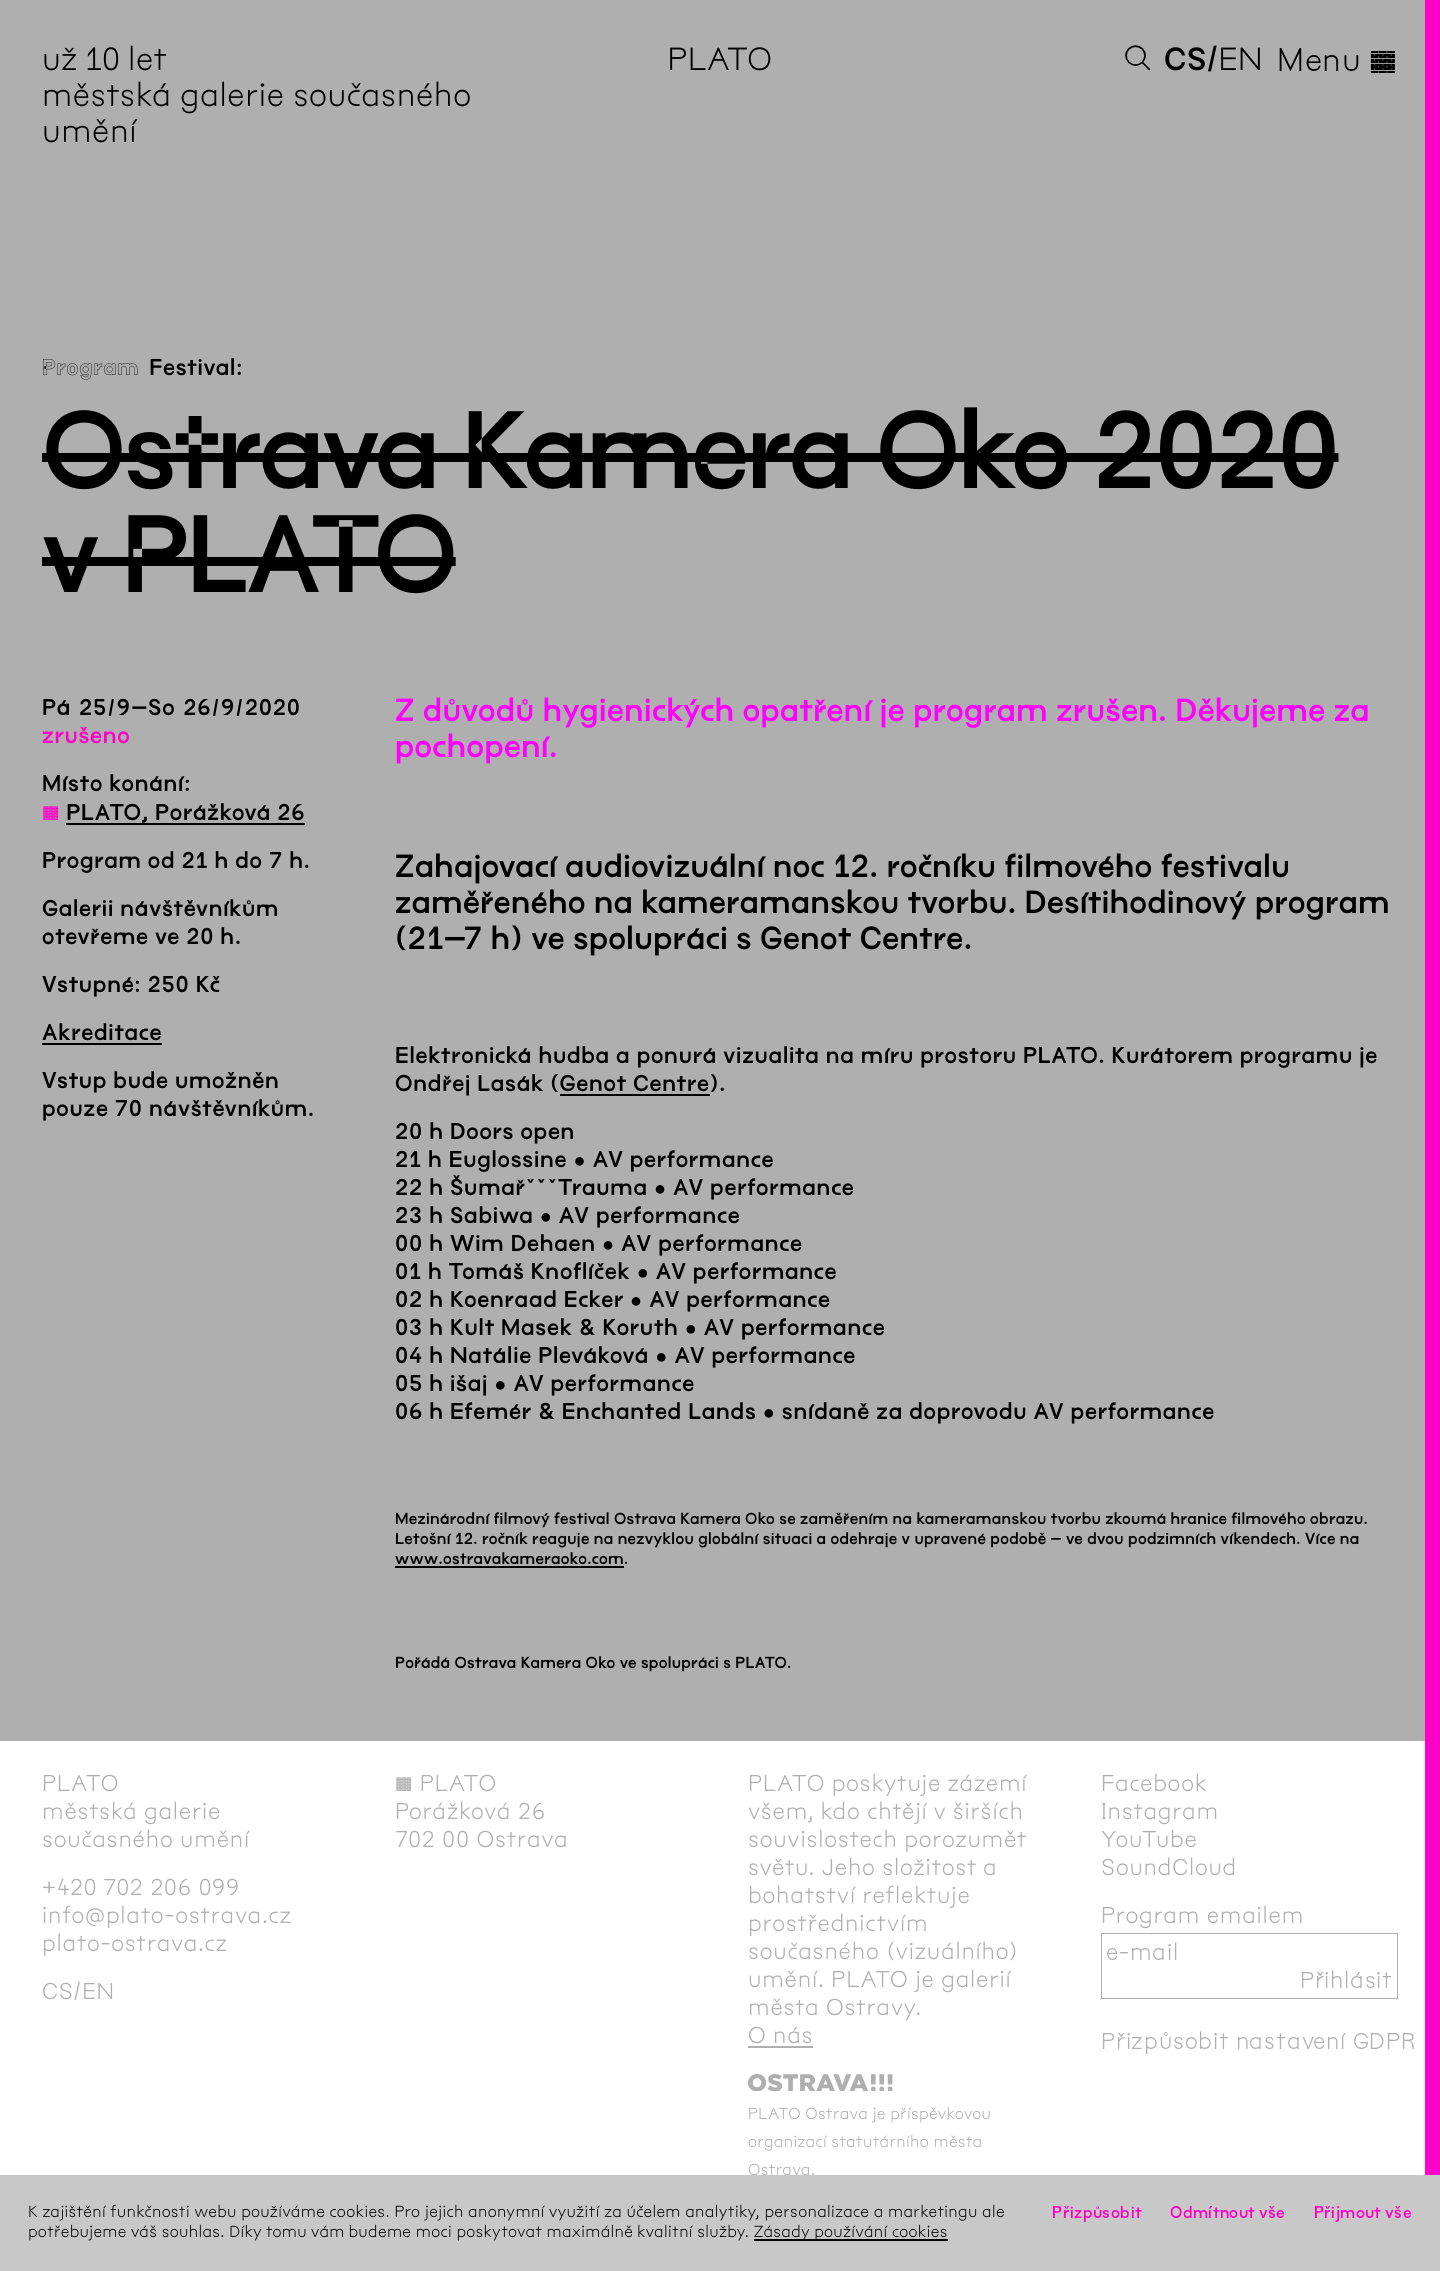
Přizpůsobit (1097, 2212)
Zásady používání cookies (851, 2232)
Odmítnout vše (1228, 2212)
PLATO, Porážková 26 (185, 813)
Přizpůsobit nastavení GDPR (1259, 2041)
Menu (1337, 60)
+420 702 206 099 (141, 1887)
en (1240, 59)
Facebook (1154, 1783)
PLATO (719, 59)
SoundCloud (1169, 1867)
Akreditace (102, 1033)
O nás (780, 2035)
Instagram (1160, 1811)
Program (90, 368)
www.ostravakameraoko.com (509, 1559)
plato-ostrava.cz (135, 1943)
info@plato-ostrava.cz (167, 1915)
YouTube (1149, 1839)
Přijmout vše (1363, 2212)
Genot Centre (635, 1084)
